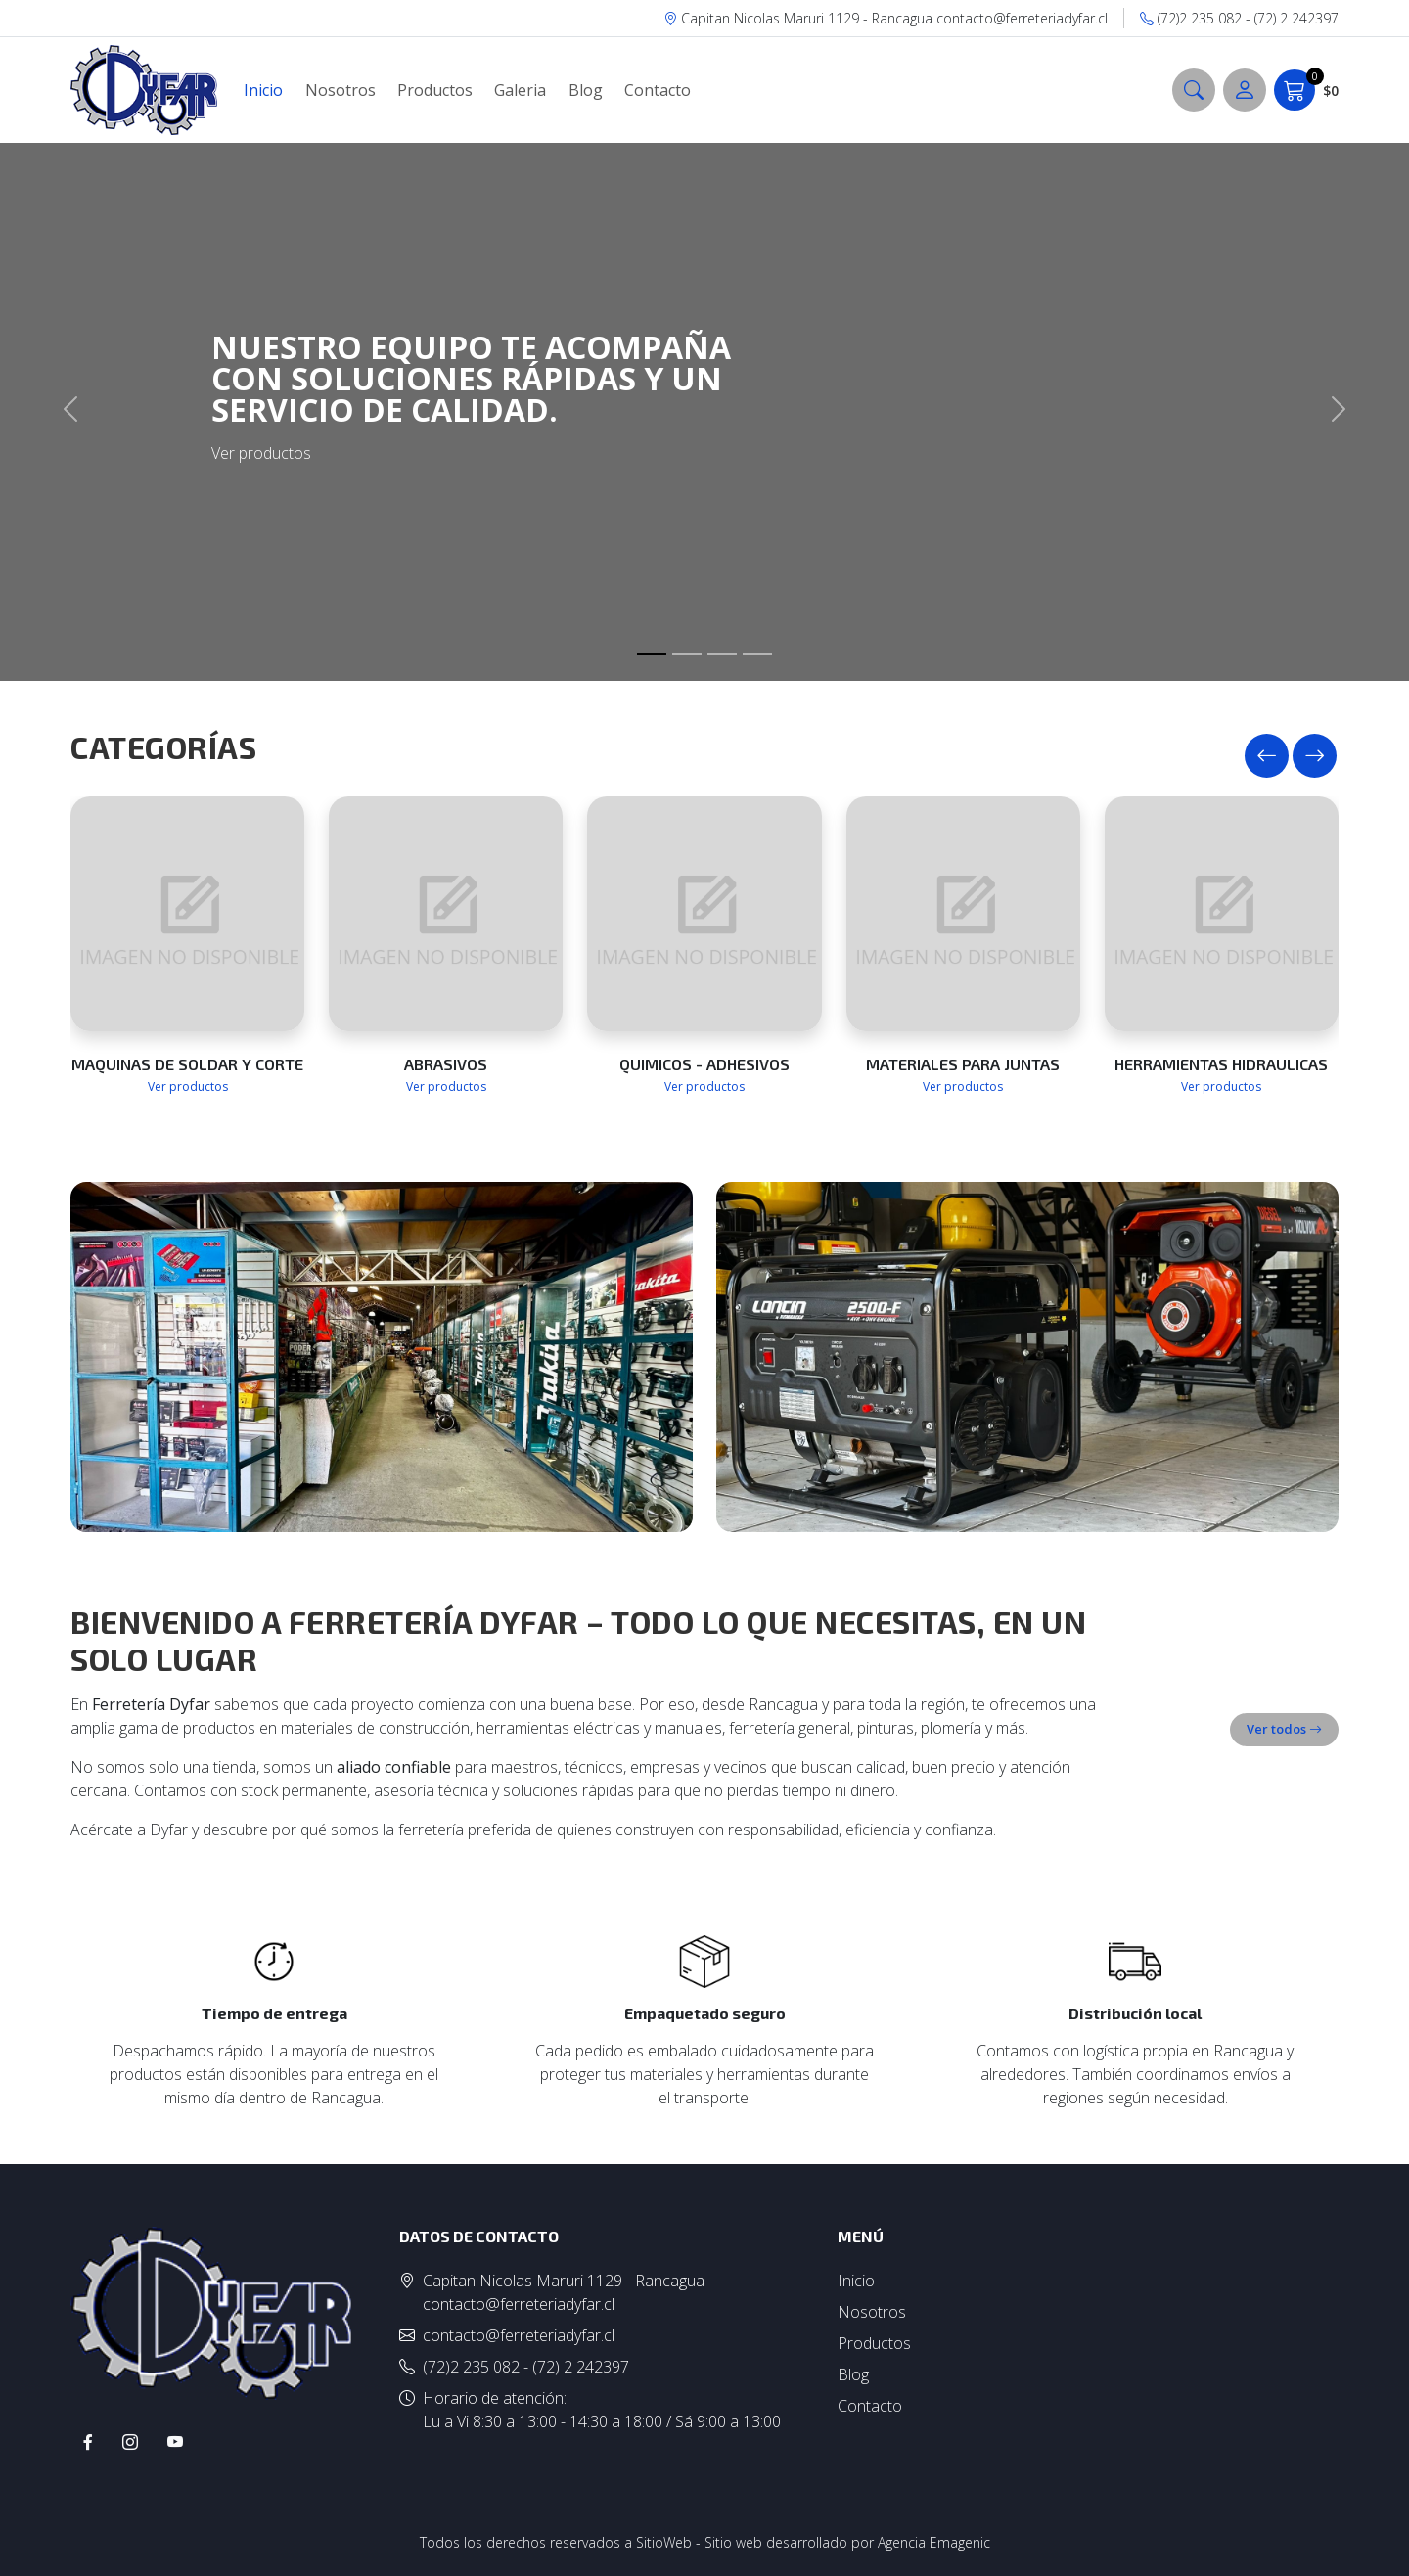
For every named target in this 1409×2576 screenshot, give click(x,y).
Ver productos (188, 1086)
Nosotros (340, 90)
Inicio (263, 90)
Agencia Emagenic (934, 2542)
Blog (585, 90)
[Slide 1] (651, 654)
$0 (1306, 90)
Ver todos (1284, 1729)
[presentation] (1267, 756)
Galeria (520, 90)
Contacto (657, 90)
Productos (435, 90)
